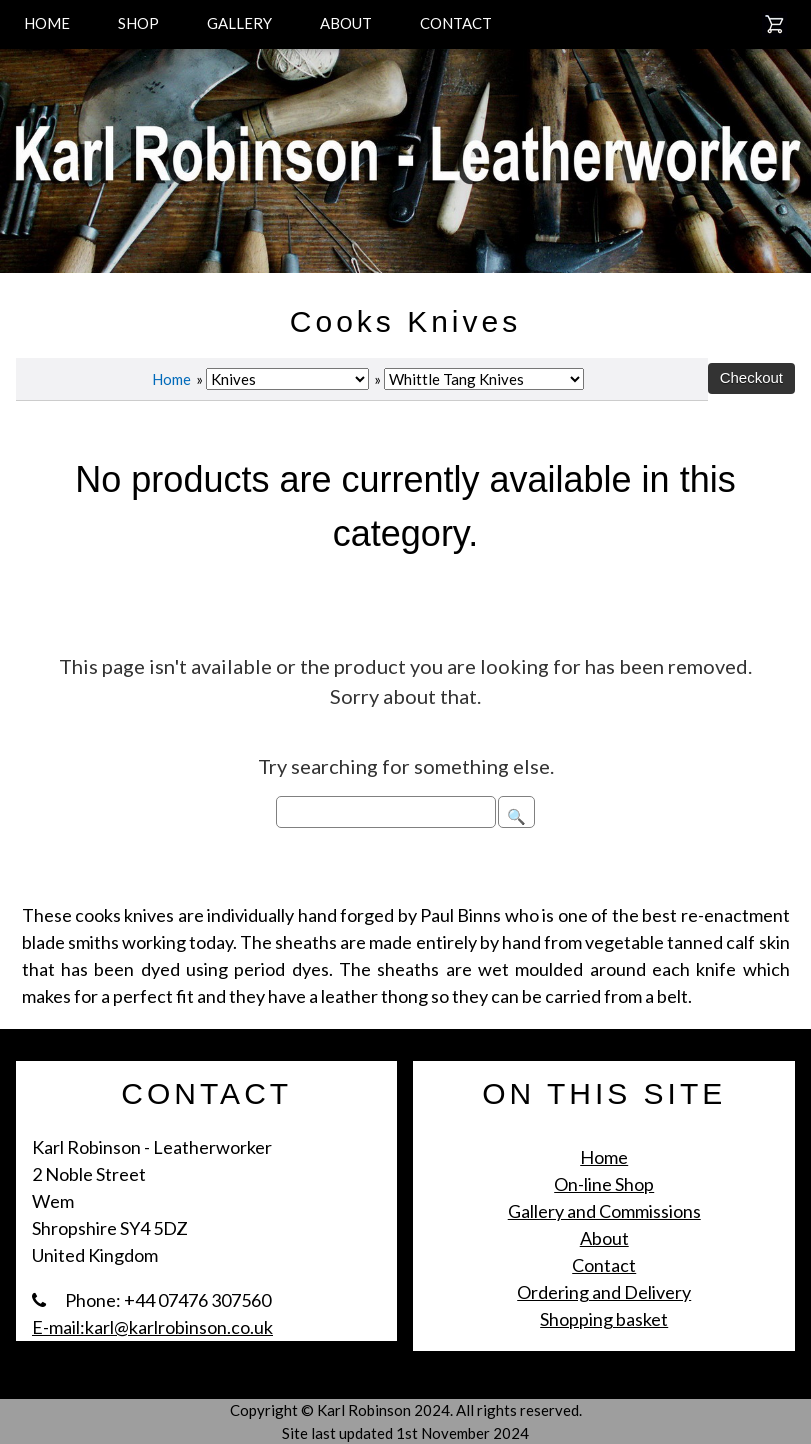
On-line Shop (604, 1184)
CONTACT (456, 23)
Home (171, 379)
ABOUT (346, 23)
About (604, 1238)
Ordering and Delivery (604, 1292)
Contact (604, 1265)
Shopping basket (604, 1319)
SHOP (138, 23)
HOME (47, 23)
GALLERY (239, 23)
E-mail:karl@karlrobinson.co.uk (152, 1327)
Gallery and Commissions (604, 1211)
